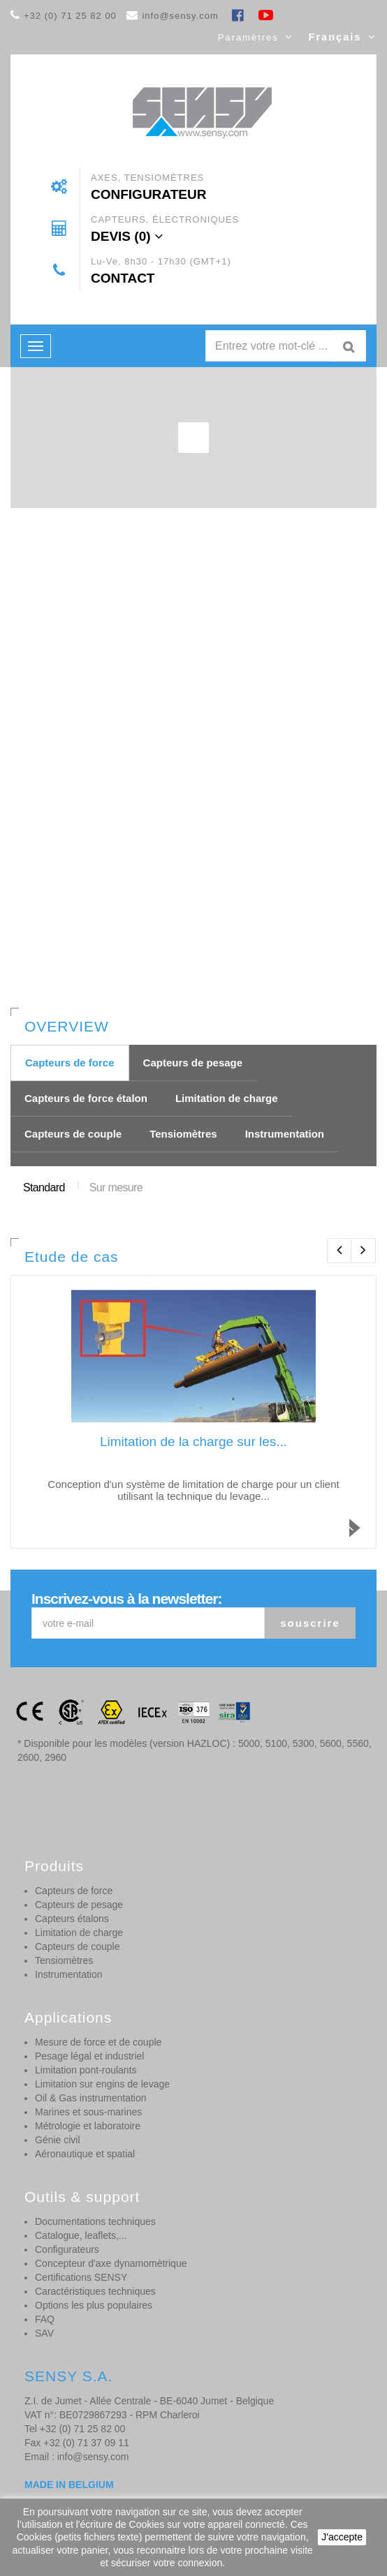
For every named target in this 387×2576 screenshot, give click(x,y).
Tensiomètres (183, 1134)
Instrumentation (284, 1134)
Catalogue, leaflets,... (81, 2235)
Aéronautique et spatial (85, 2153)
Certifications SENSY (81, 2277)
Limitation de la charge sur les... (193, 1441)
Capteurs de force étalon (85, 1098)
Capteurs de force (70, 1063)
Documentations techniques (95, 2221)
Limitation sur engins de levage (102, 2084)
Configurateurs (67, 2249)
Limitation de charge (226, 1098)
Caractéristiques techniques (95, 2291)
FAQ (44, 2319)
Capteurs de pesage (193, 1063)
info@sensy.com (180, 15)
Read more (364, 1540)
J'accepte (342, 2537)
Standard (44, 1187)
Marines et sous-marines (88, 2111)
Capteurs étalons (72, 1918)
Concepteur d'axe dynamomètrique (111, 2263)
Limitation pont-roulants (86, 2070)
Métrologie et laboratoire (87, 2125)
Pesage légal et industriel (89, 2056)
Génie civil (57, 2139)
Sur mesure (116, 1187)
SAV (44, 2333)
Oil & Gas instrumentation (91, 2098)
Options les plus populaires (93, 2305)
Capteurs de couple (73, 1134)
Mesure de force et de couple (98, 2042)
